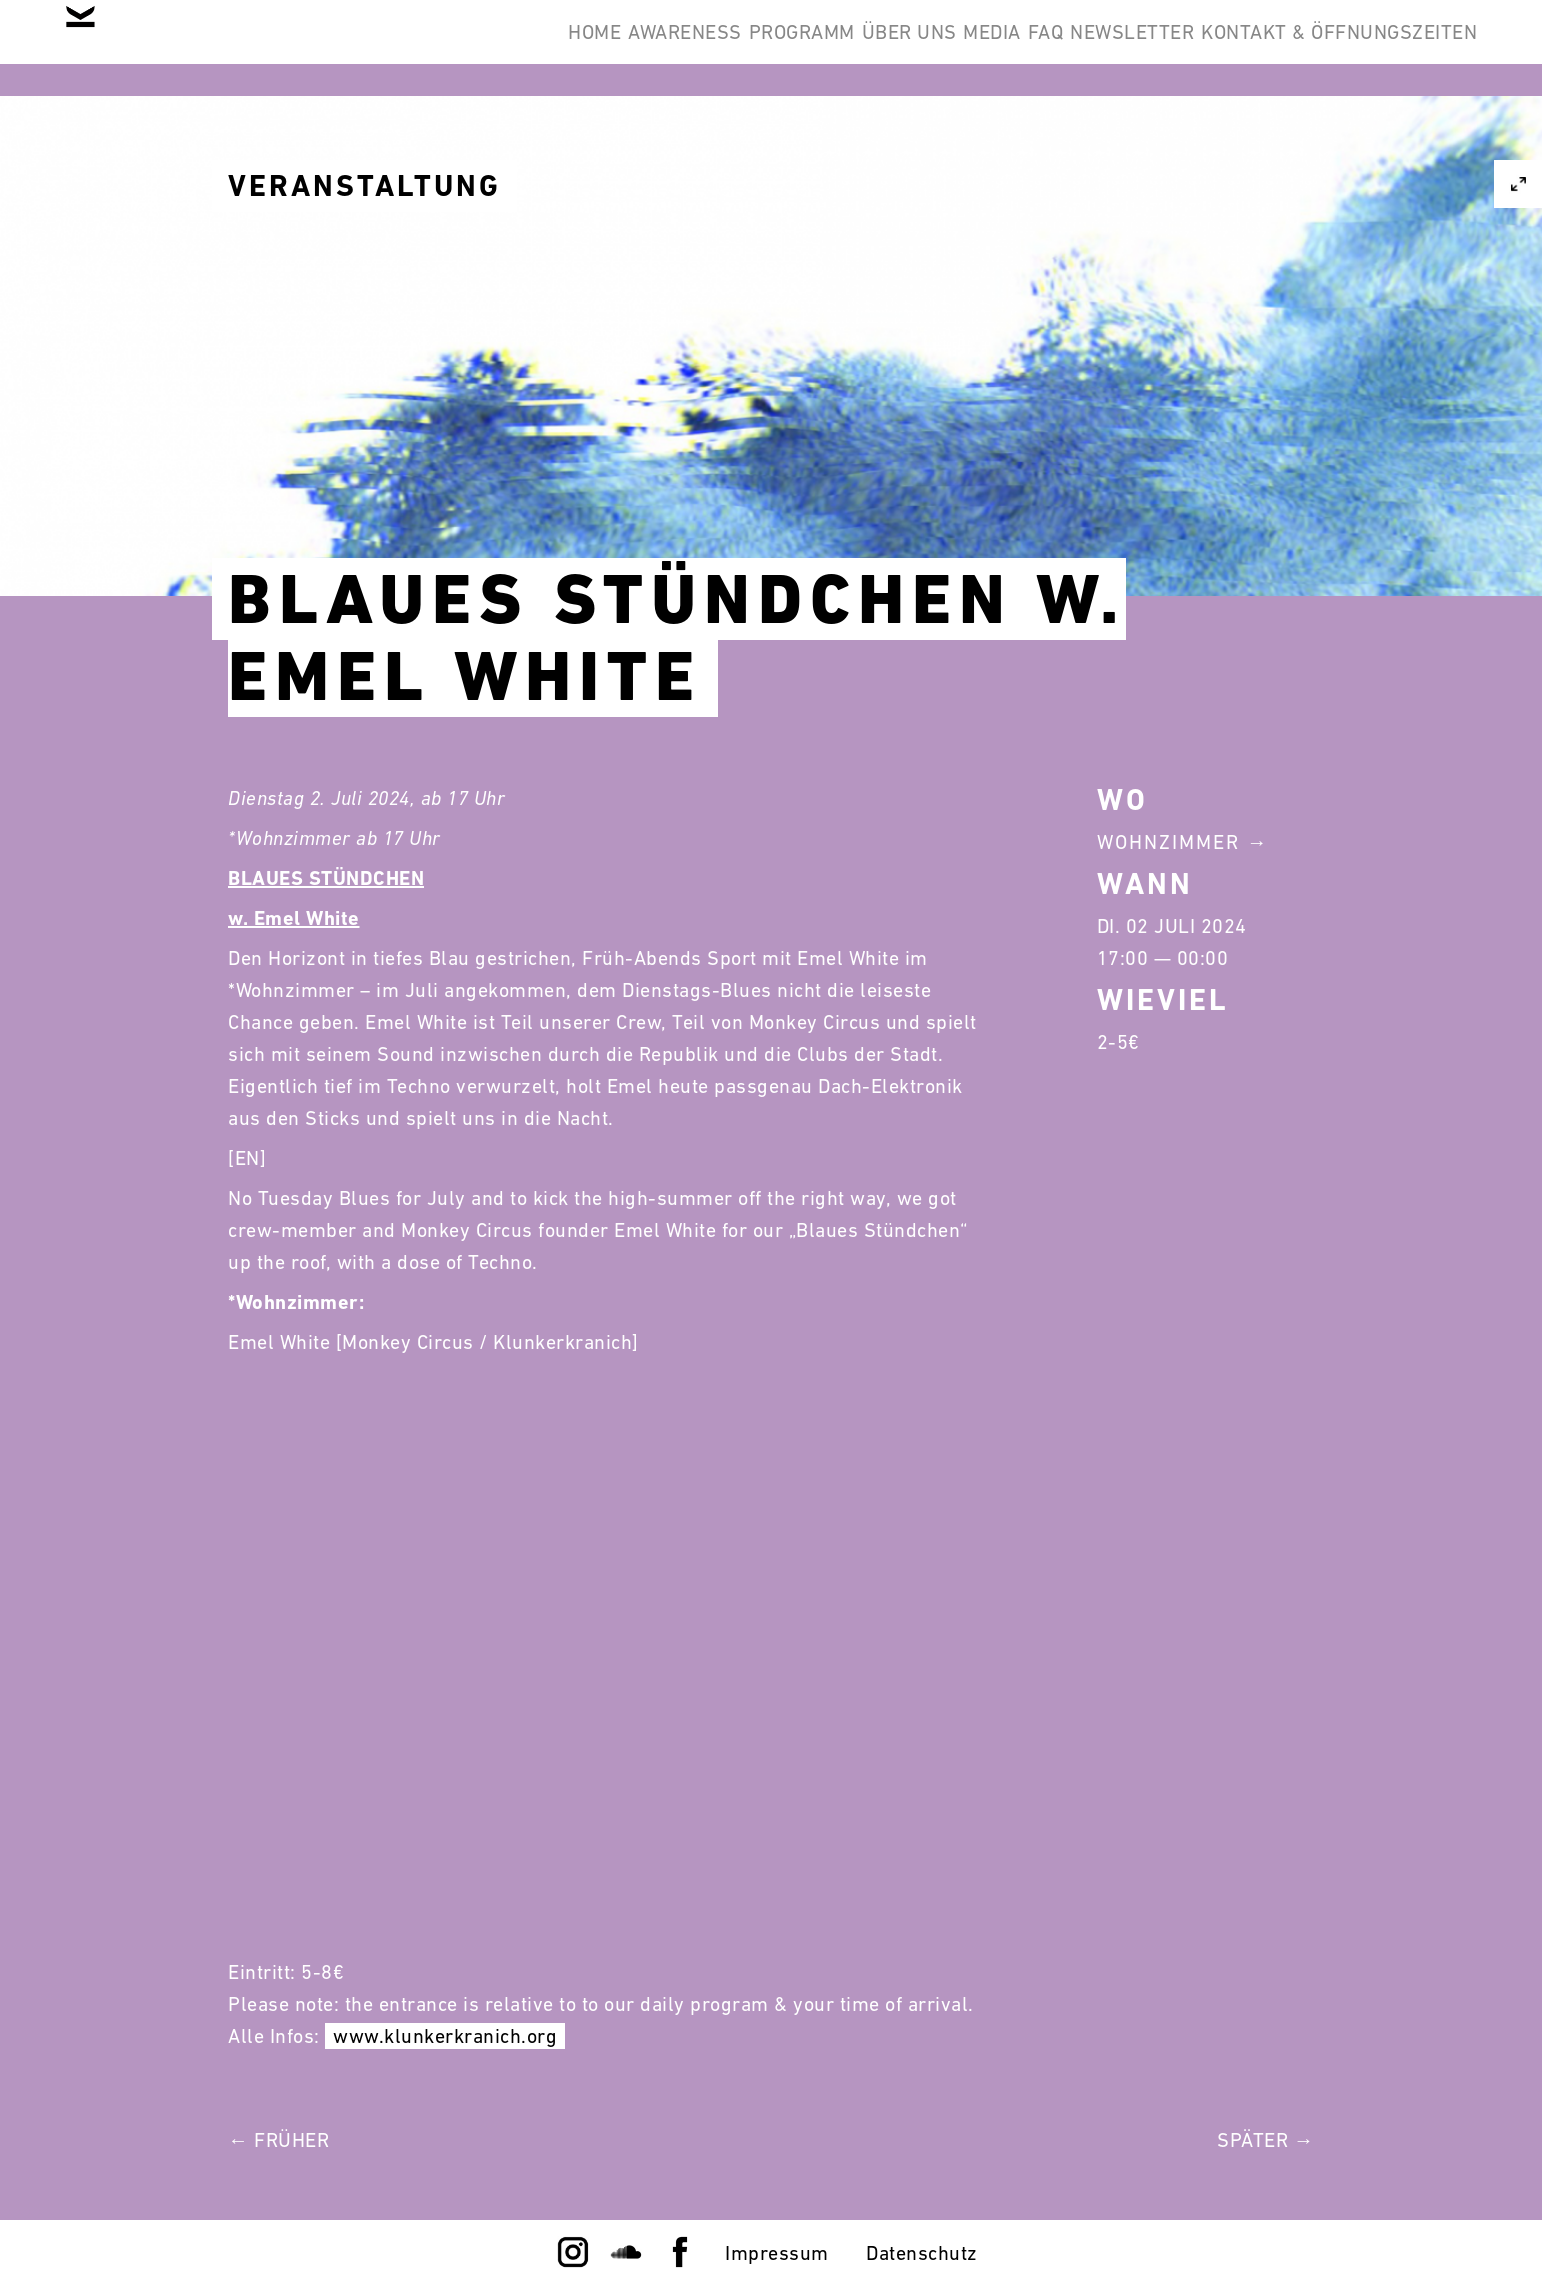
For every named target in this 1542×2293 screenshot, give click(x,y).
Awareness (487, 48)
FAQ (970, 48)
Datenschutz (922, 2253)
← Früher (278, 2140)
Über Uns (771, 48)
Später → (1265, 2140)
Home (365, 48)
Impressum (777, 2253)
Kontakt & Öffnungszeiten (1324, 48)
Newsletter (1087, 48)
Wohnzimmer (1168, 842)
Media (886, 48)
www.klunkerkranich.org (445, 2036)
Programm (634, 48)
